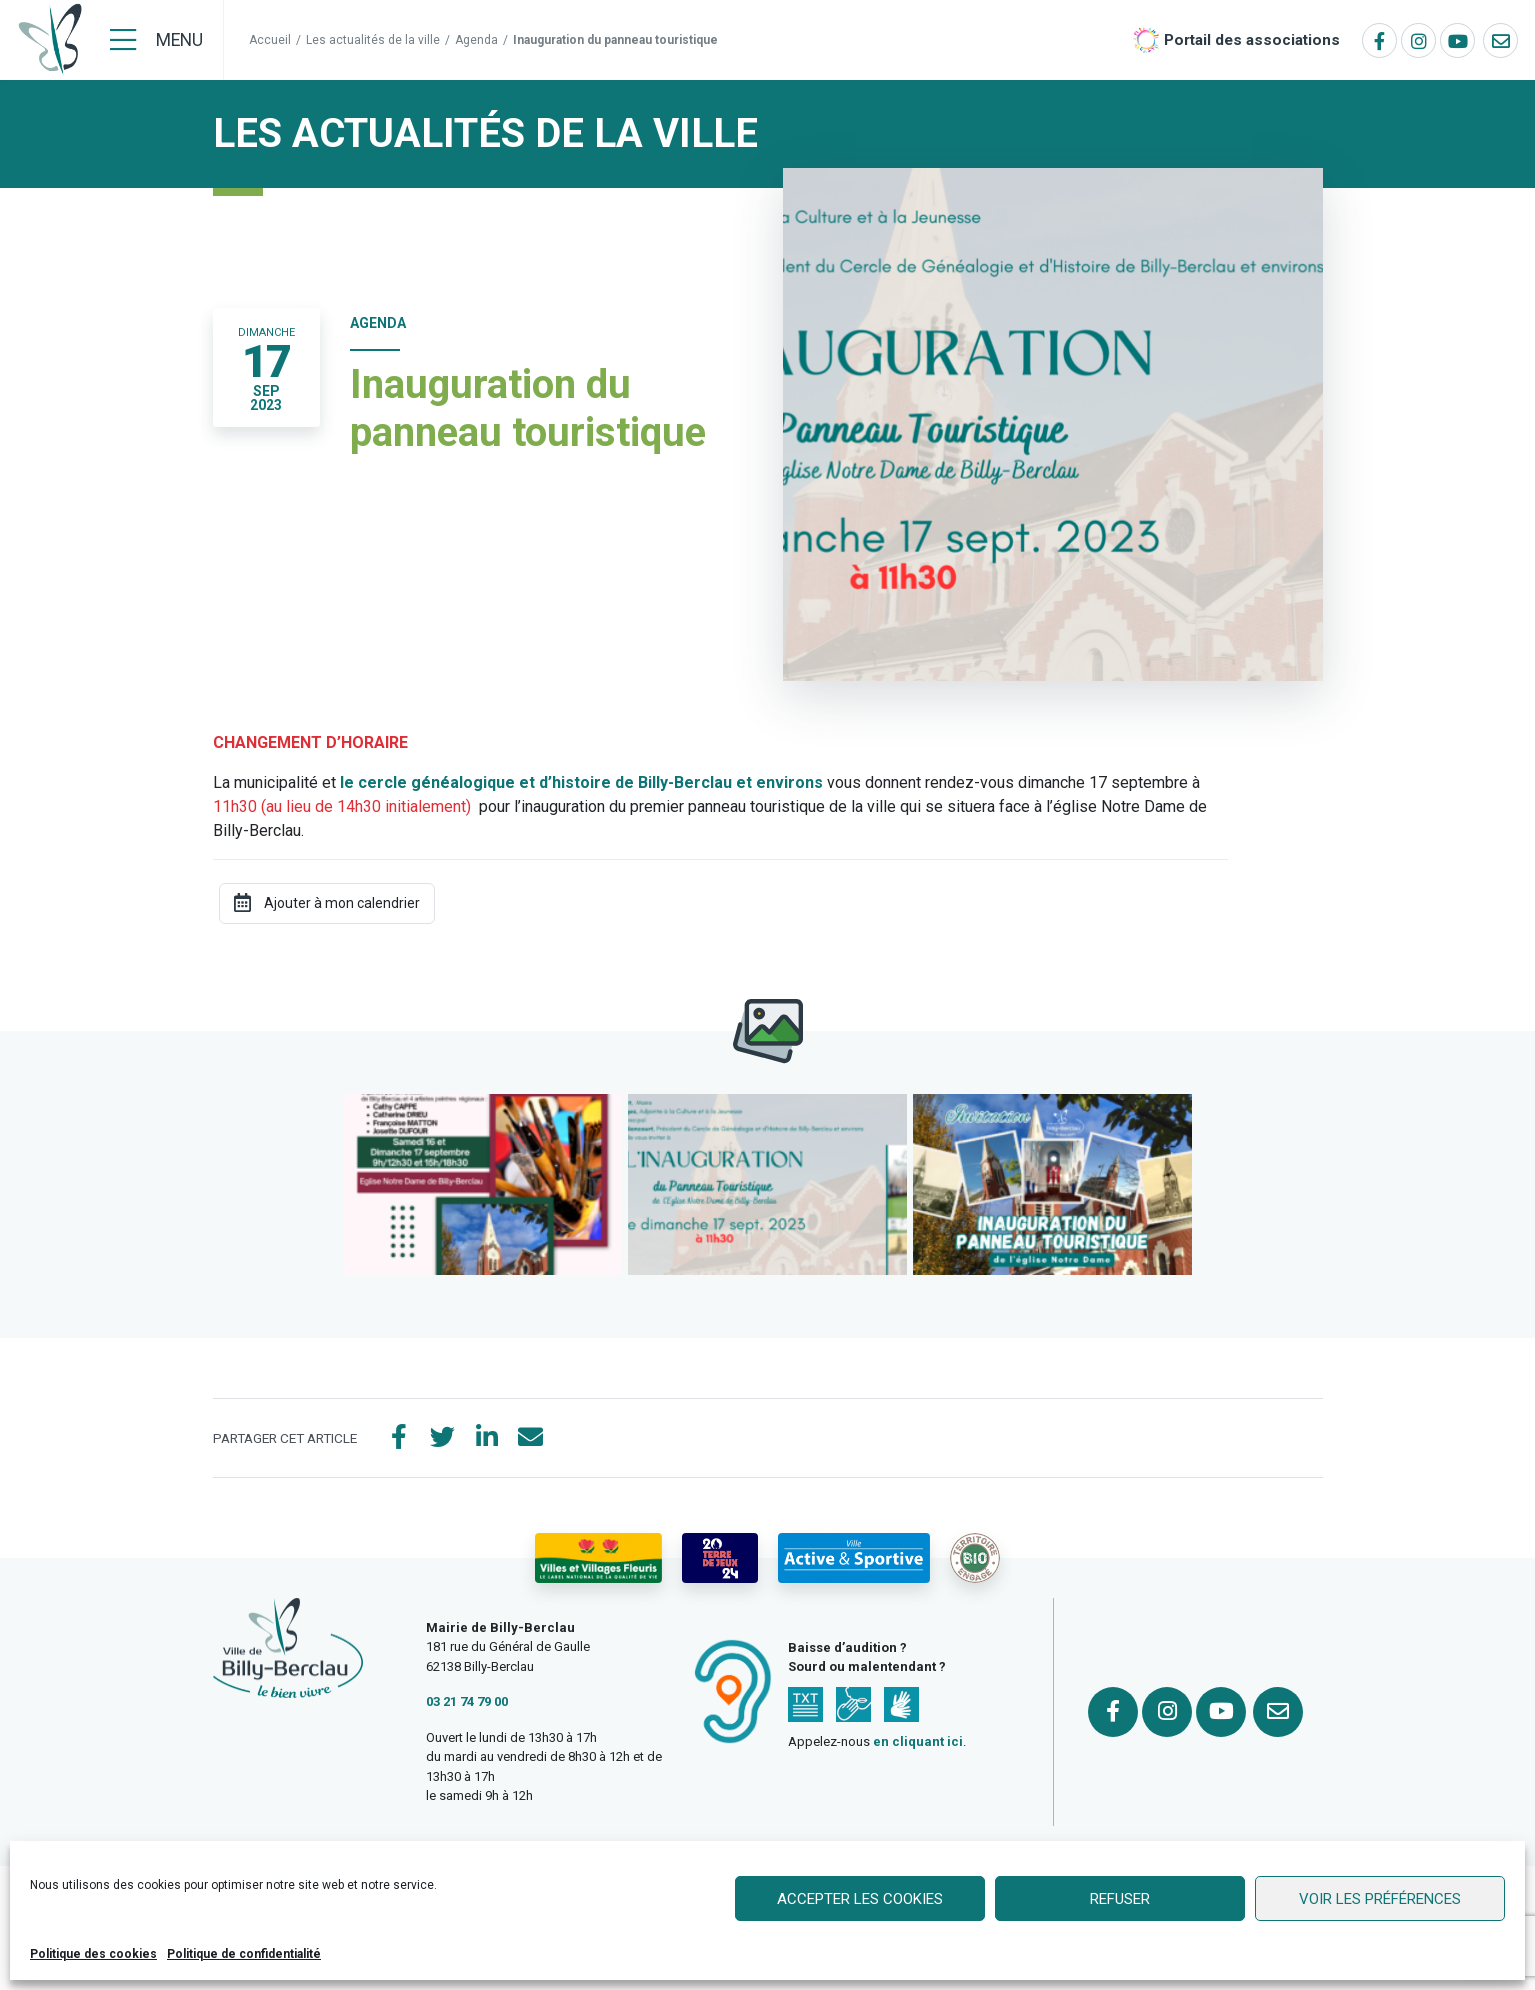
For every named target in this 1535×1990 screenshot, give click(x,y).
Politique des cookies (93, 1954)
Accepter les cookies (860, 1899)
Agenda (476, 40)
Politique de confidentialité (244, 1954)
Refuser (1120, 1899)
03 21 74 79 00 (467, 1701)
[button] (482, 1184)
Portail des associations (1252, 40)
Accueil (270, 40)
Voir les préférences (1380, 1899)
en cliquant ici (918, 1741)
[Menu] (156, 40)
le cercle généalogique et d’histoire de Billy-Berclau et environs (581, 782)
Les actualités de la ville (373, 40)
